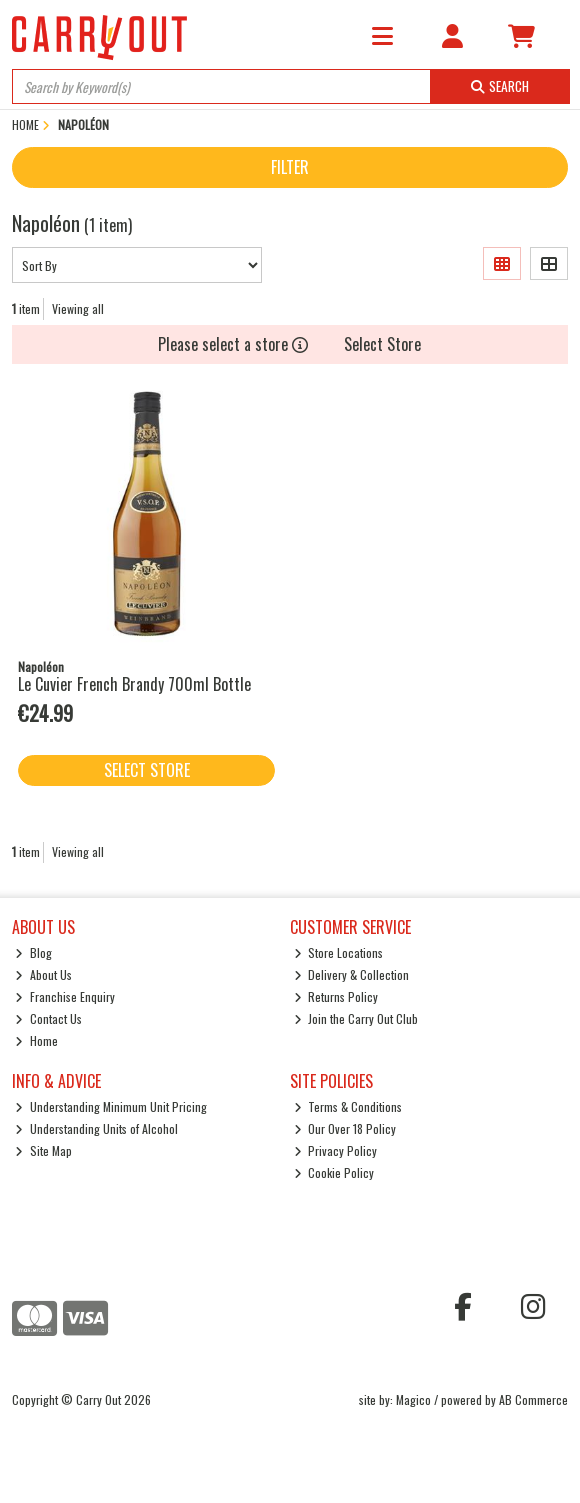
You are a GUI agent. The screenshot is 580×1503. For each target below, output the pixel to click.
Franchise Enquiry (65, 996)
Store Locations (339, 952)
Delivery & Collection (352, 974)
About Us (43, 974)
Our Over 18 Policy (345, 1128)
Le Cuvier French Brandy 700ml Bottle (134, 684)
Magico (413, 1399)
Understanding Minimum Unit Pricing (111, 1106)
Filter (290, 167)
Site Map (43, 1150)
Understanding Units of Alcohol (96, 1128)
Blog (33, 952)
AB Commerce (533, 1399)
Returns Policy (336, 996)
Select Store (382, 344)
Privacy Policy (336, 1150)
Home (36, 1040)
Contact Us (48, 1018)
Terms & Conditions (348, 1106)
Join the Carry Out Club (356, 1018)
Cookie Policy (334, 1172)
